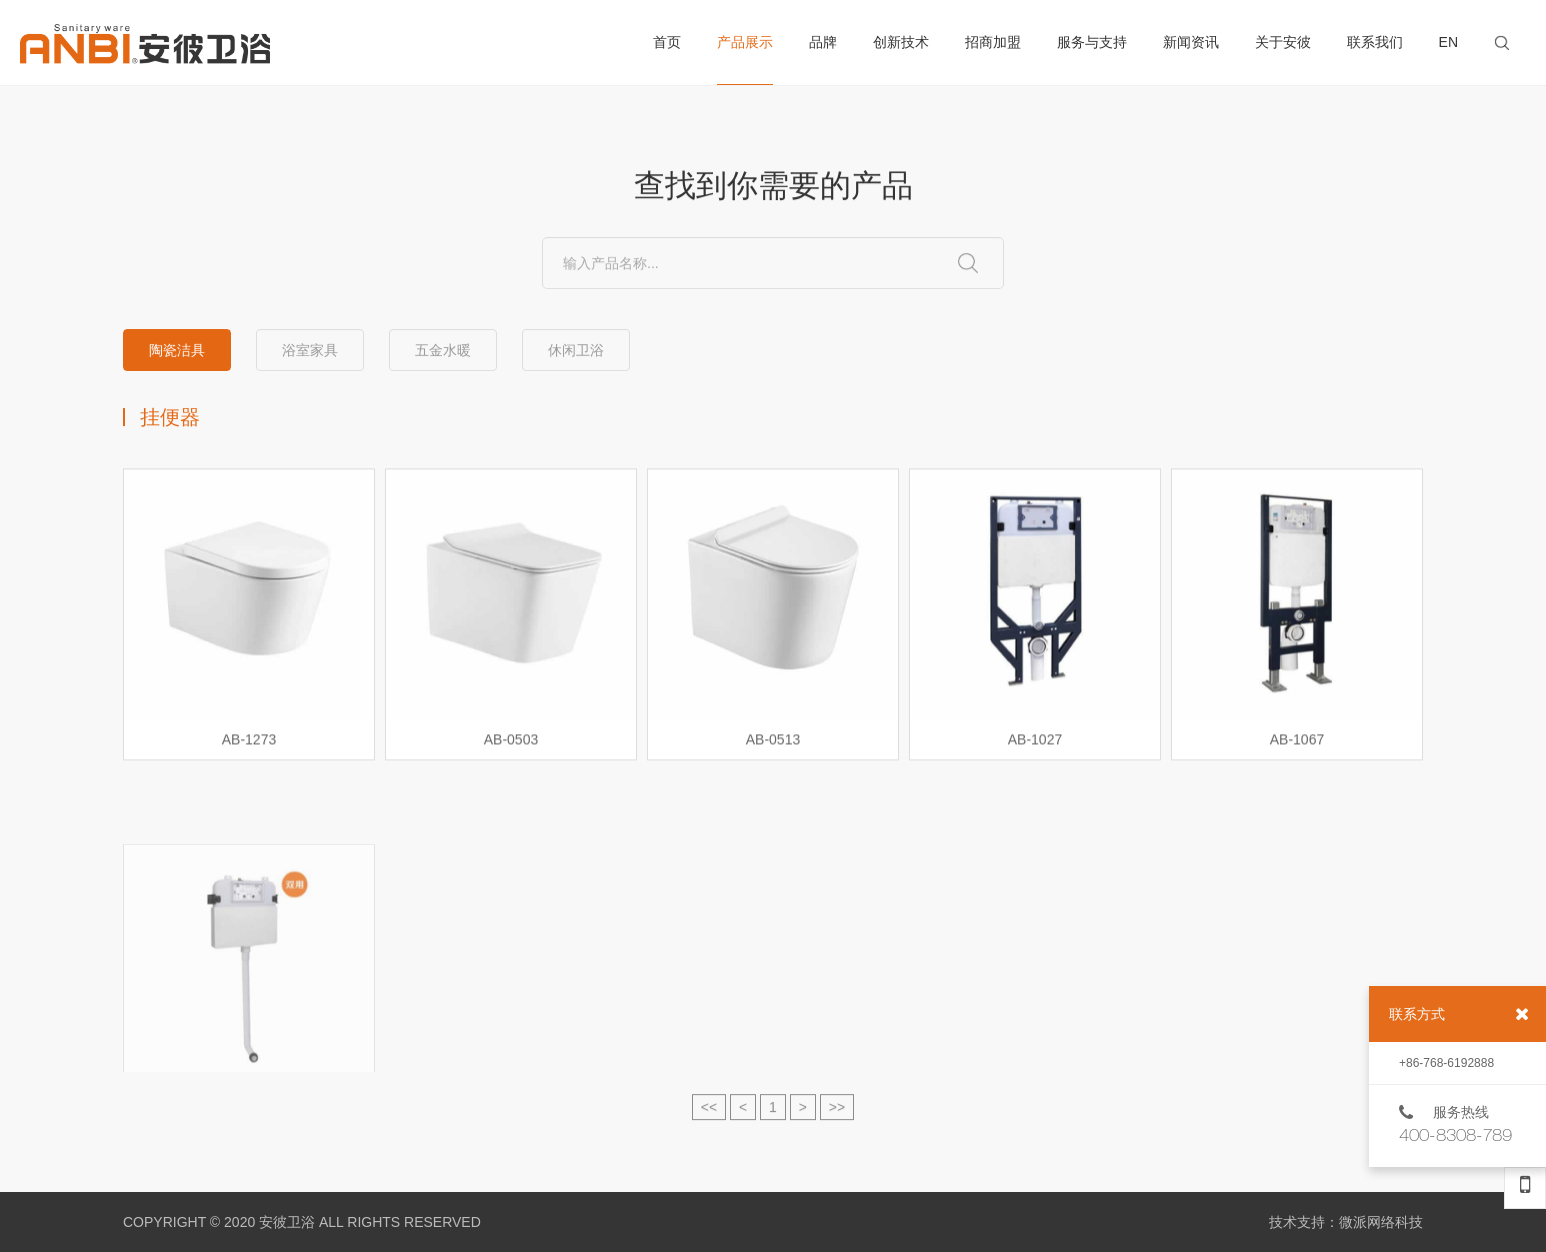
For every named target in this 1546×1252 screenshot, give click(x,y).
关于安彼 (1283, 42)
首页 (667, 42)
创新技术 (901, 42)
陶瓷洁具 (177, 351)
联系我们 (1375, 42)
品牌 (823, 42)
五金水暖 (443, 351)
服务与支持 (1092, 42)
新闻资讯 (1191, 42)
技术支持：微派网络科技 (1346, 1222)
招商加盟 (993, 42)
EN (1448, 42)
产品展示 (745, 59)
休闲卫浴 (576, 351)
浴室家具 (310, 351)
